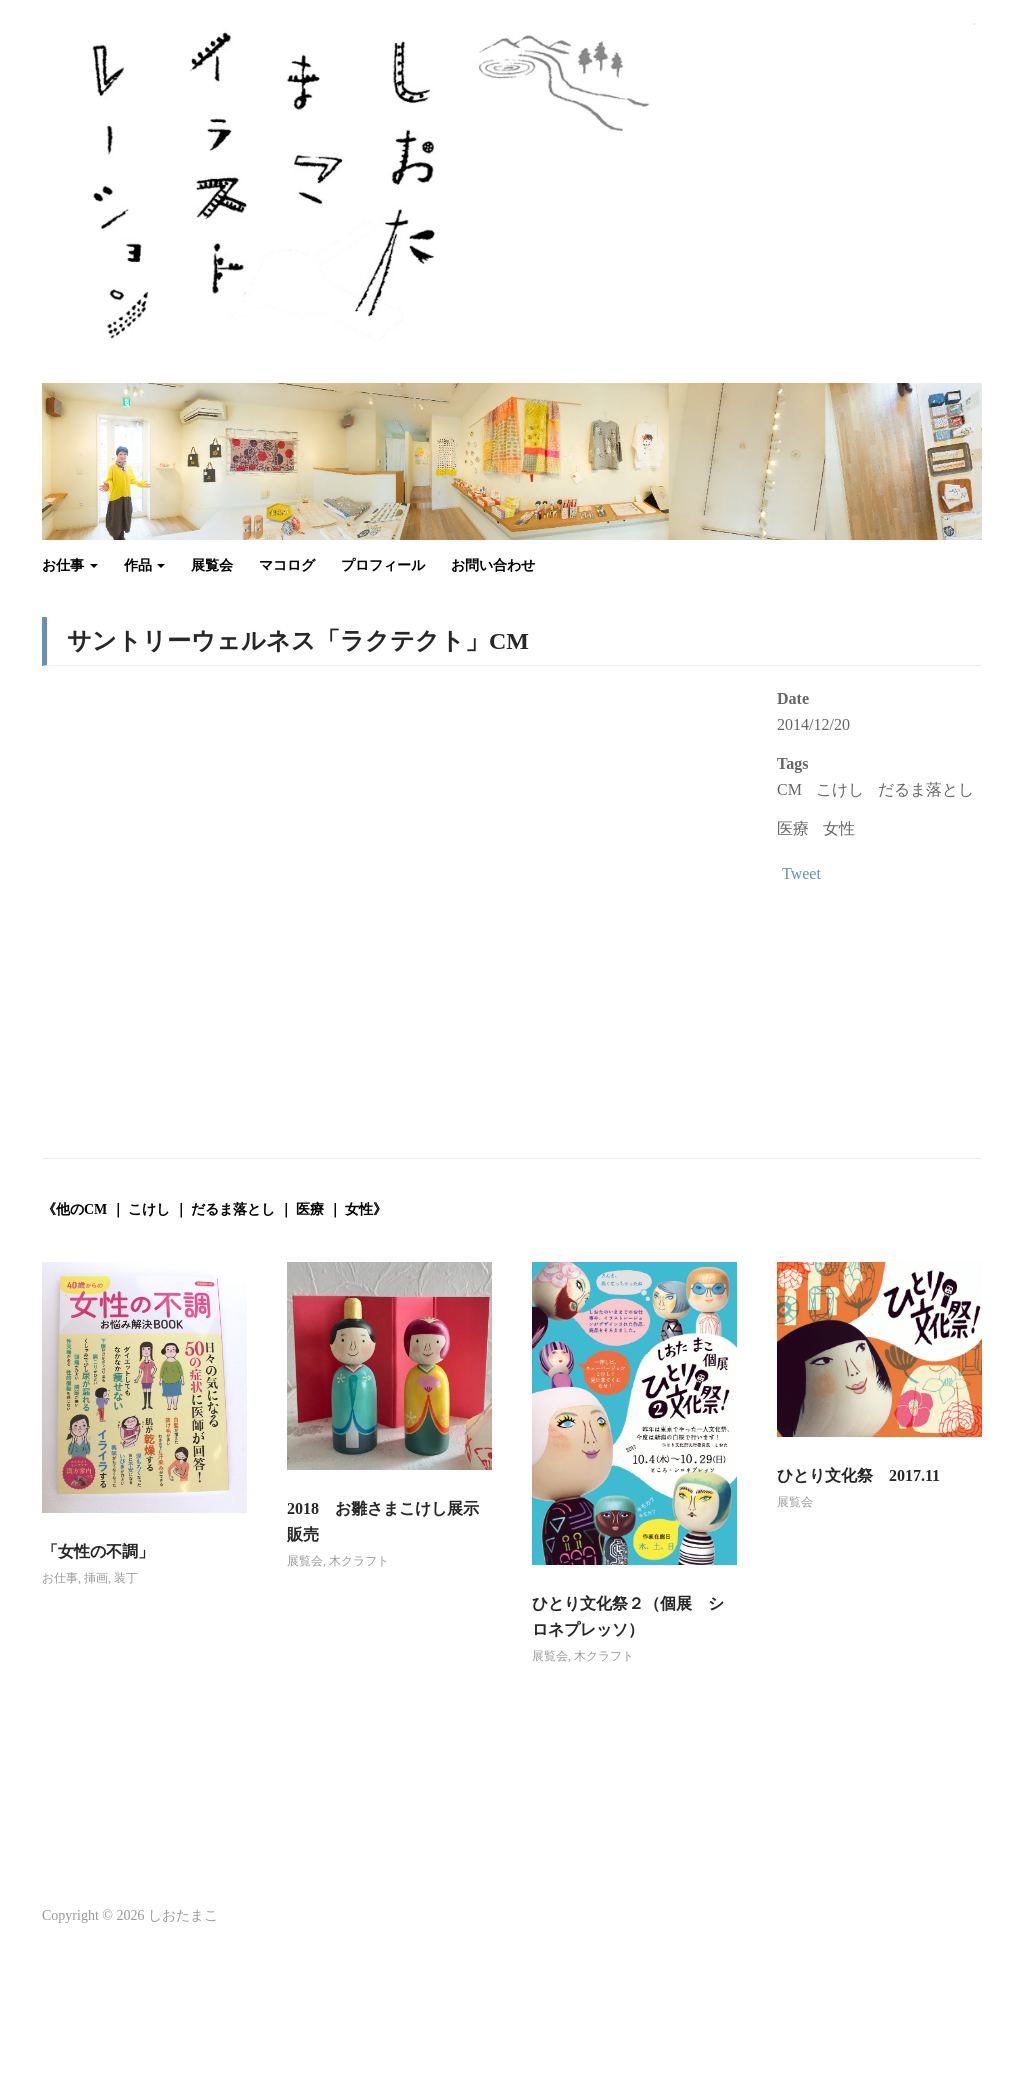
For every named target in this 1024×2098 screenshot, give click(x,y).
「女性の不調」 (98, 1551)
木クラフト (359, 1561)
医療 (793, 828)
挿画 (96, 1578)
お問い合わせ (493, 565)
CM (789, 789)
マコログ (287, 565)
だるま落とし (926, 789)
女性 (839, 828)
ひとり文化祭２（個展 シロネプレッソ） (628, 1616)
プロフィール (383, 565)
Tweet (801, 873)
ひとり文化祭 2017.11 (858, 1475)
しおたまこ (183, 1915)
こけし (840, 789)
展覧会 (212, 565)
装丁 (126, 1578)
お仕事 (70, 565)
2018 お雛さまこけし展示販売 (383, 1521)
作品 (145, 565)
